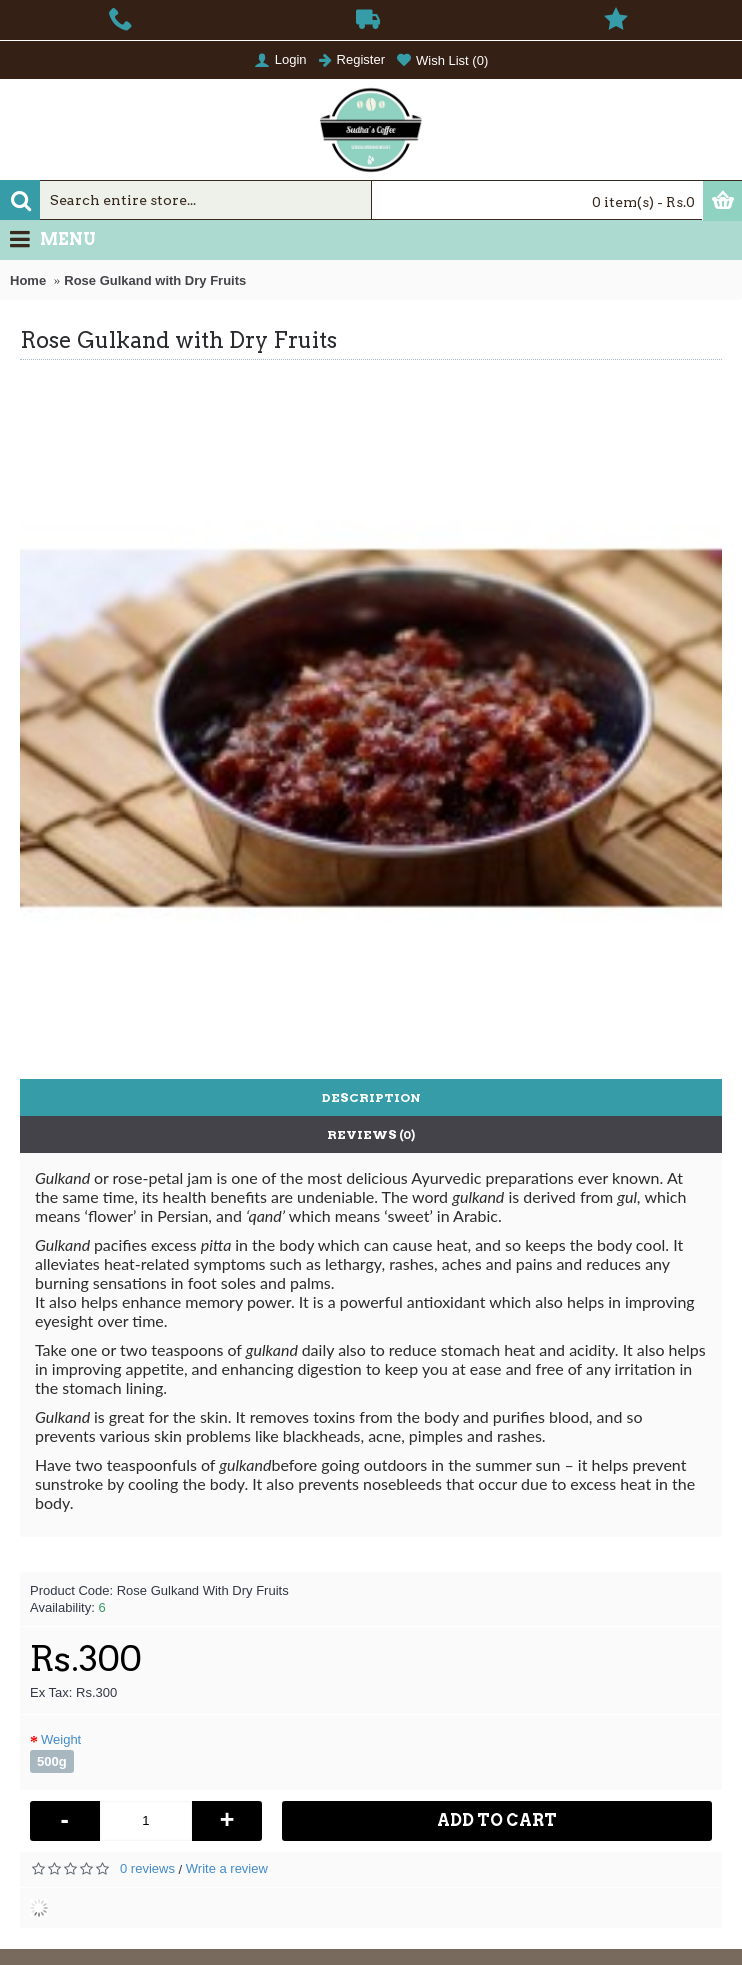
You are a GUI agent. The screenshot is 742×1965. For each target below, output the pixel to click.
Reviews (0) (371, 1134)
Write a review (227, 1868)
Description (371, 1097)
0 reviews (147, 1868)
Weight (61, 1739)
